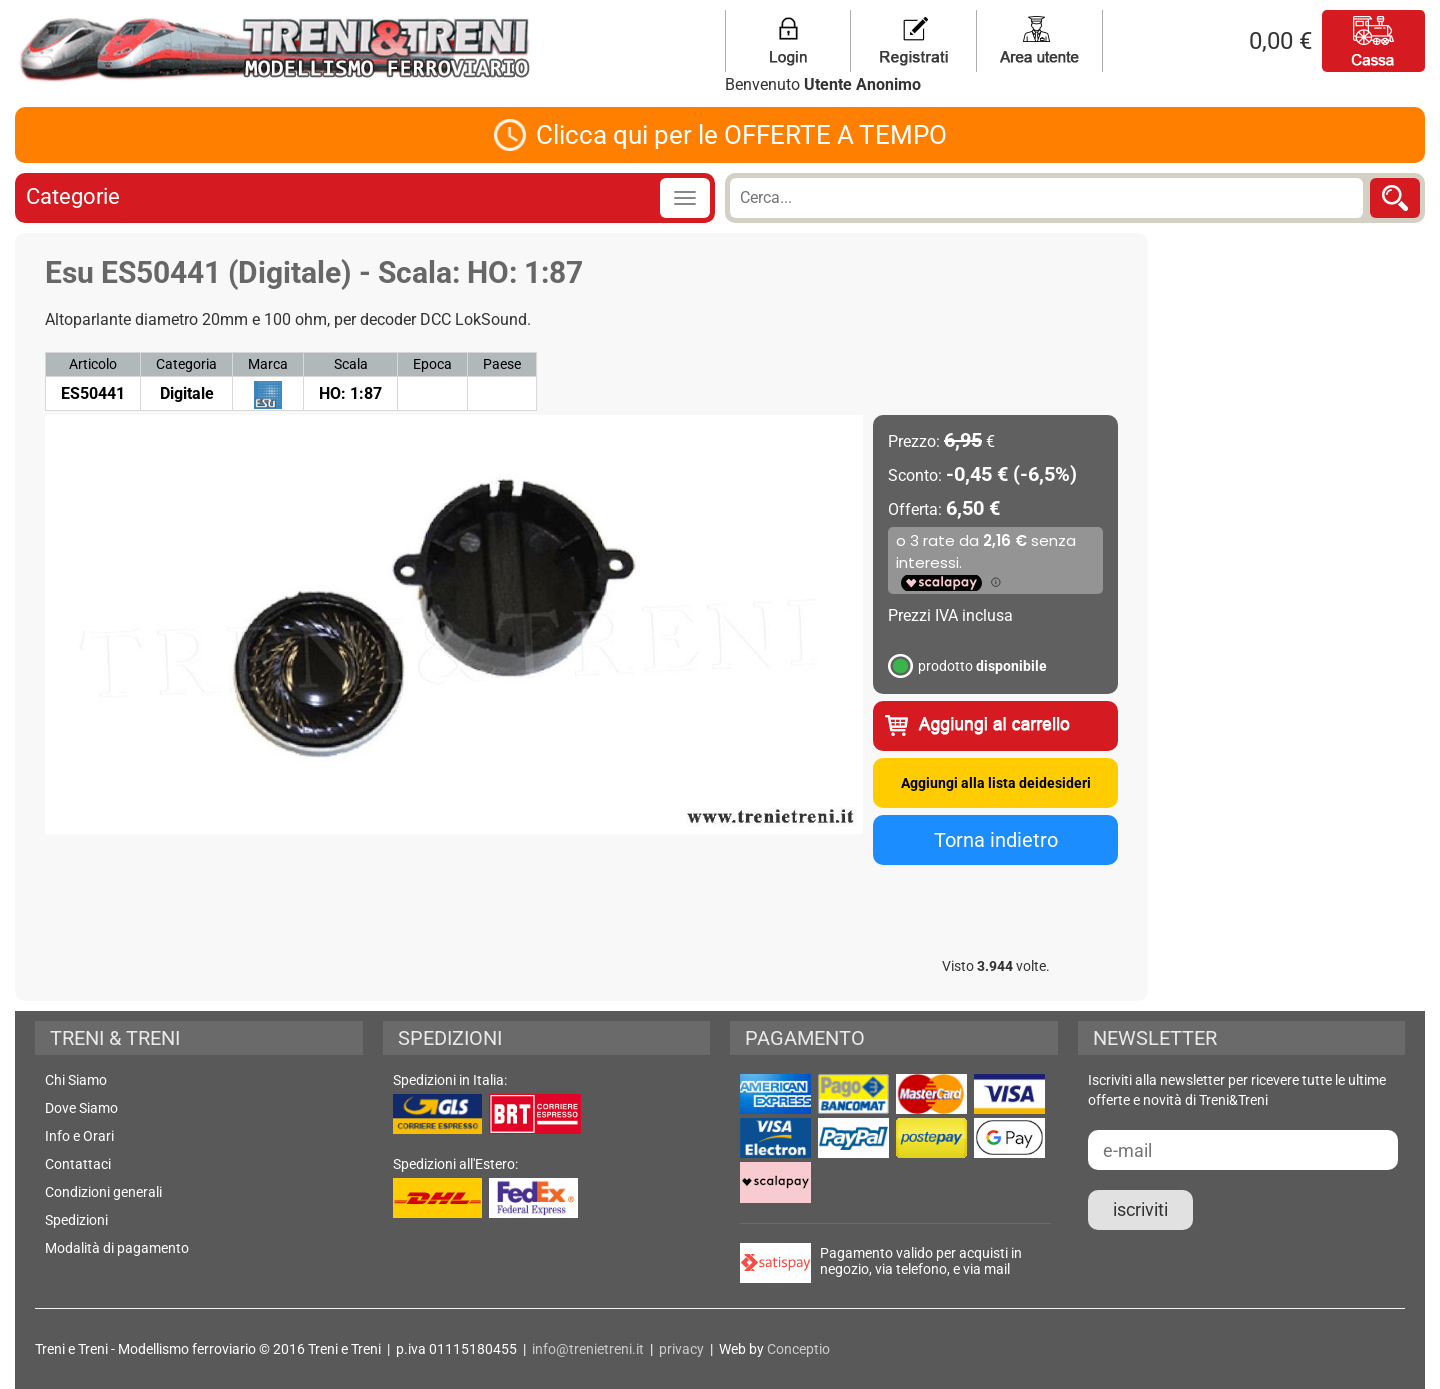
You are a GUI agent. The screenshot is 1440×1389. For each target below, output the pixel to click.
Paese (502, 364)
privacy (681, 1349)
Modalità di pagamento (117, 1248)
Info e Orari (79, 1136)
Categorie (73, 196)
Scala (351, 364)
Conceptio (798, 1349)
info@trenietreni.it (588, 1349)
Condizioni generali (103, 1192)
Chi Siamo (76, 1080)
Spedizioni (76, 1220)
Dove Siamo (81, 1108)
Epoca (432, 364)
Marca (268, 364)
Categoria (186, 364)
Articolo (93, 364)
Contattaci (78, 1164)
